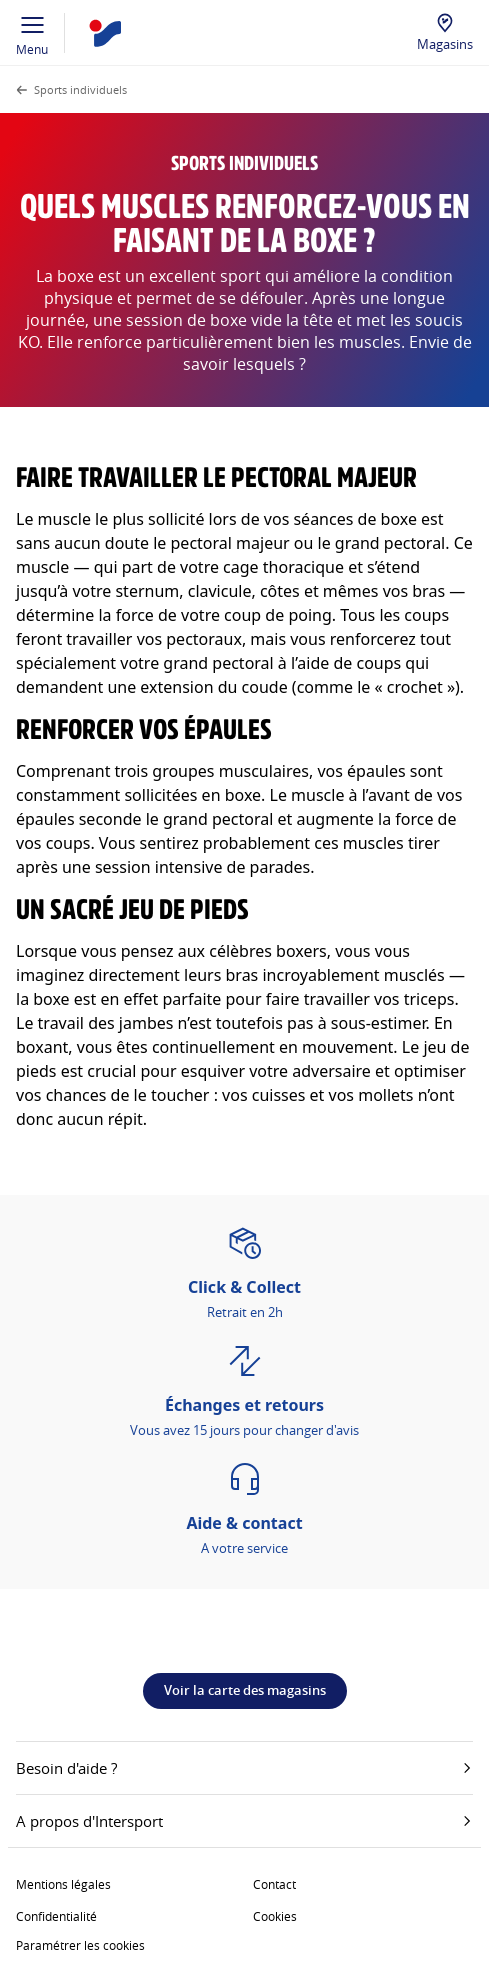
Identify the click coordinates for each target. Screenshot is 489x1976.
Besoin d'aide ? (244, 1768)
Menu (32, 33)
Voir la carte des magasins (245, 1690)
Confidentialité (56, 1916)
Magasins (445, 44)
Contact (274, 1884)
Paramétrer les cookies (80, 1945)
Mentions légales (63, 1884)
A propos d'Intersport (244, 1821)
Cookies (275, 1916)
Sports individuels (80, 89)
